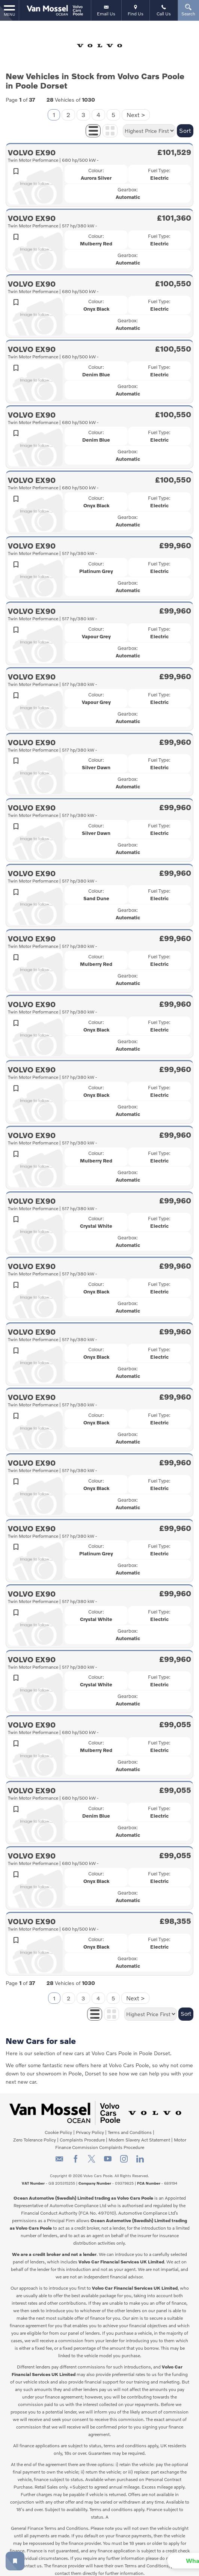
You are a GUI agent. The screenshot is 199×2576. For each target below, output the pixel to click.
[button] (157, 2560)
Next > (136, 107)
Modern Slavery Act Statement (139, 2133)
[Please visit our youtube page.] (107, 2154)
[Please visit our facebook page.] (75, 2154)
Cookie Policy (58, 2125)
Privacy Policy (90, 2125)
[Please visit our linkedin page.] (139, 2154)
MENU (9, 10)
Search (188, 10)
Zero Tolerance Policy (34, 2133)
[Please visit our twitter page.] (91, 2154)
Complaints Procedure (82, 2133)
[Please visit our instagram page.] (123, 2154)
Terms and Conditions (130, 2125)
